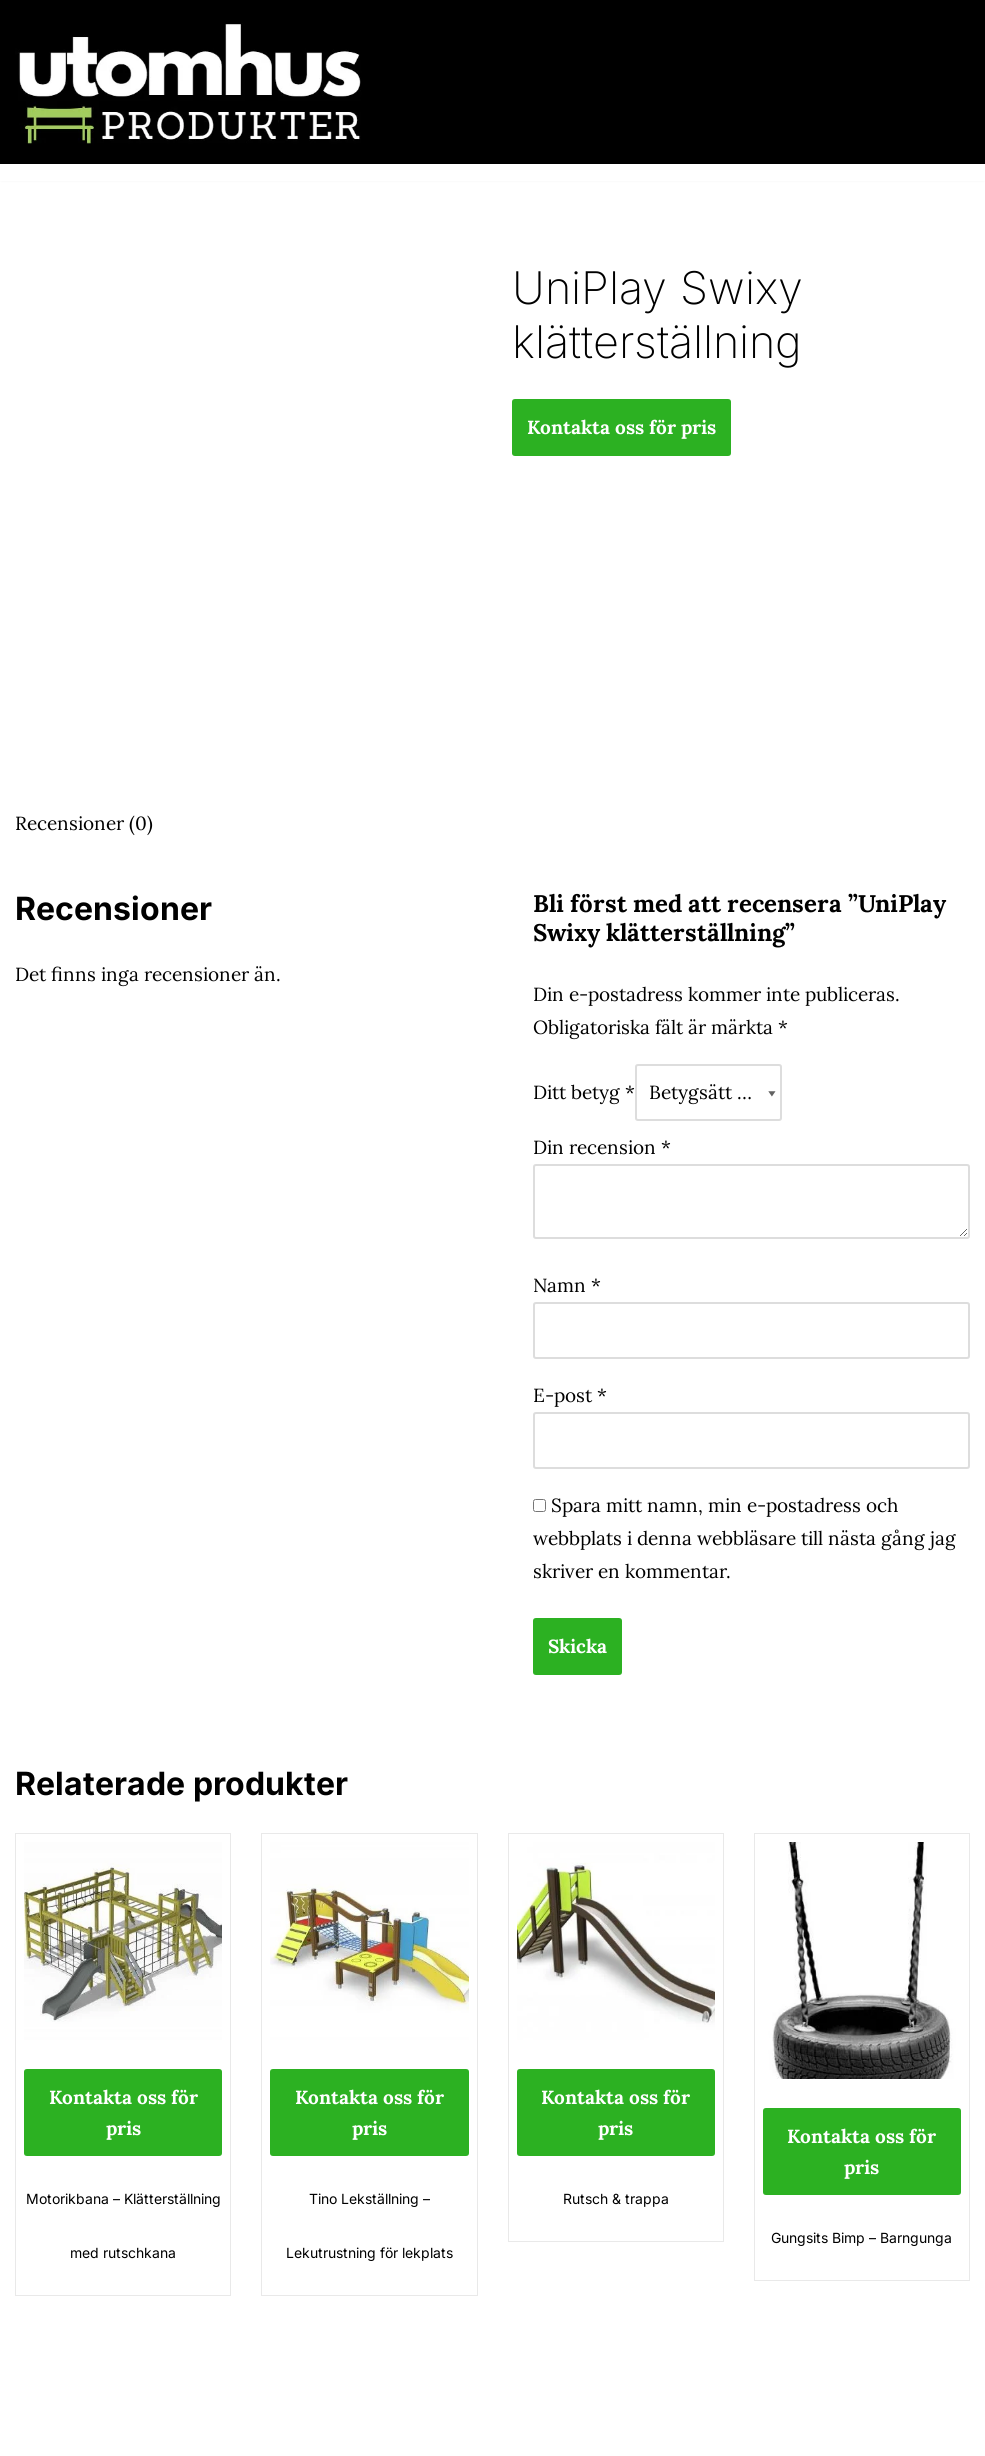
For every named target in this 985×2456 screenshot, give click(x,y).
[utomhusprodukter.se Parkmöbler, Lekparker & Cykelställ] (190, 82)
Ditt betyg (584, 1092)
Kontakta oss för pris (621, 427)
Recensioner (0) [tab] (84, 823)
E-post (570, 1395)
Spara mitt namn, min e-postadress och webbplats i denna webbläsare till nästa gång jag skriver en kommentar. (744, 1538)
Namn (567, 1285)
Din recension (602, 1147)
